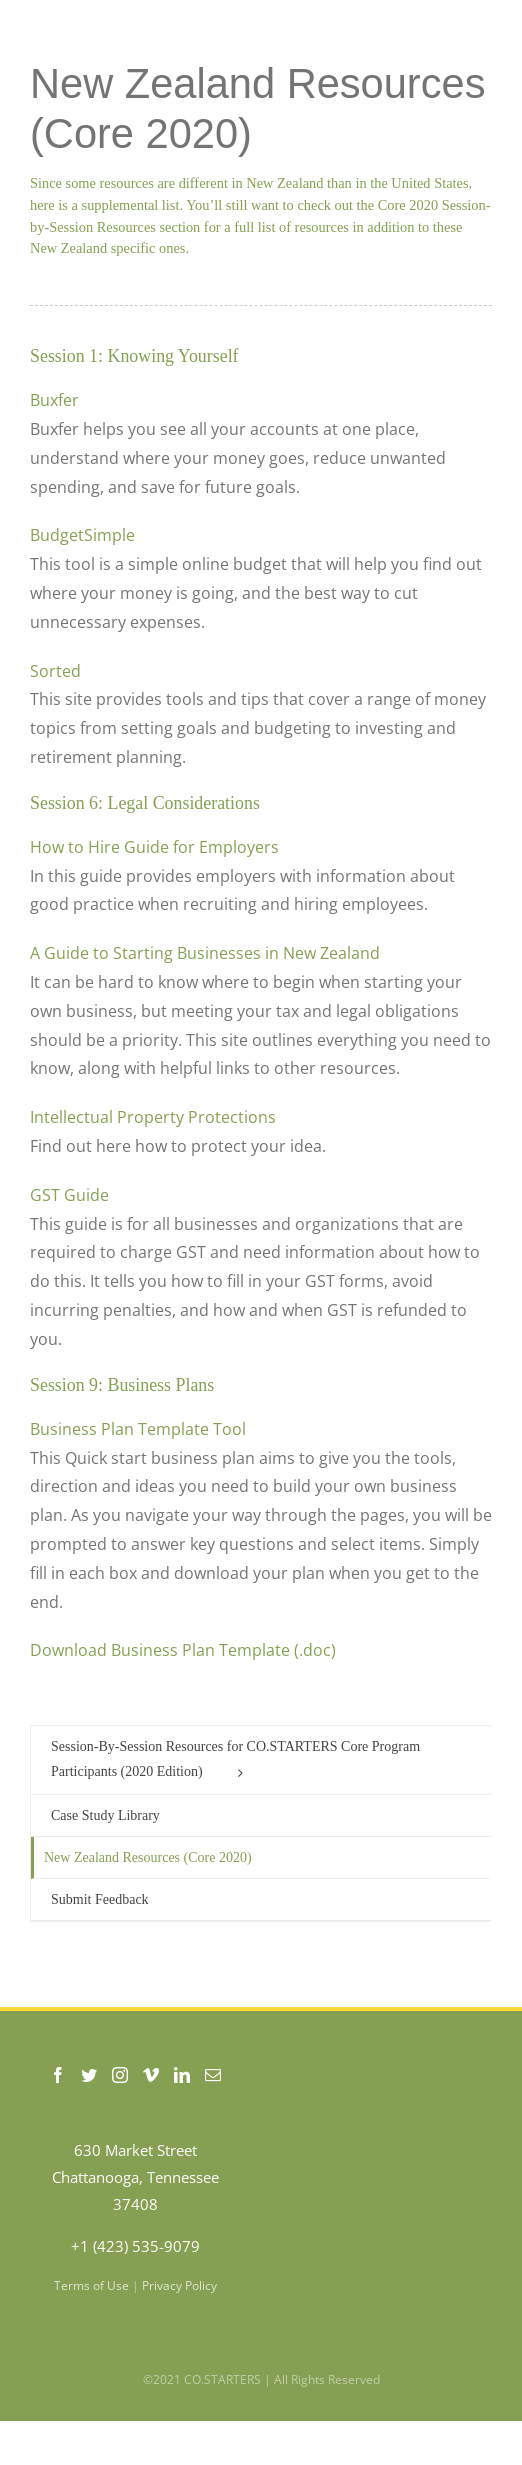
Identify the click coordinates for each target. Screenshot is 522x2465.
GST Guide (69, 1195)
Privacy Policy (179, 2285)
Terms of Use (91, 2285)
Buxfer (54, 400)
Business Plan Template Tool (138, 1429)
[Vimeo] (151, 2075)
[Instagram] (120, 2075)
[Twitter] (89, 2075)
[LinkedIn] (182, 2075)
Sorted (55, 671)
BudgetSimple (82, 535)
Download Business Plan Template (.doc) (183, 1650)
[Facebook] (58, 2075)
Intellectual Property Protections (153, 1117)
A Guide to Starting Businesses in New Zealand (205, 953)
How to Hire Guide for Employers (154, 847)
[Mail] (213, 2075)
